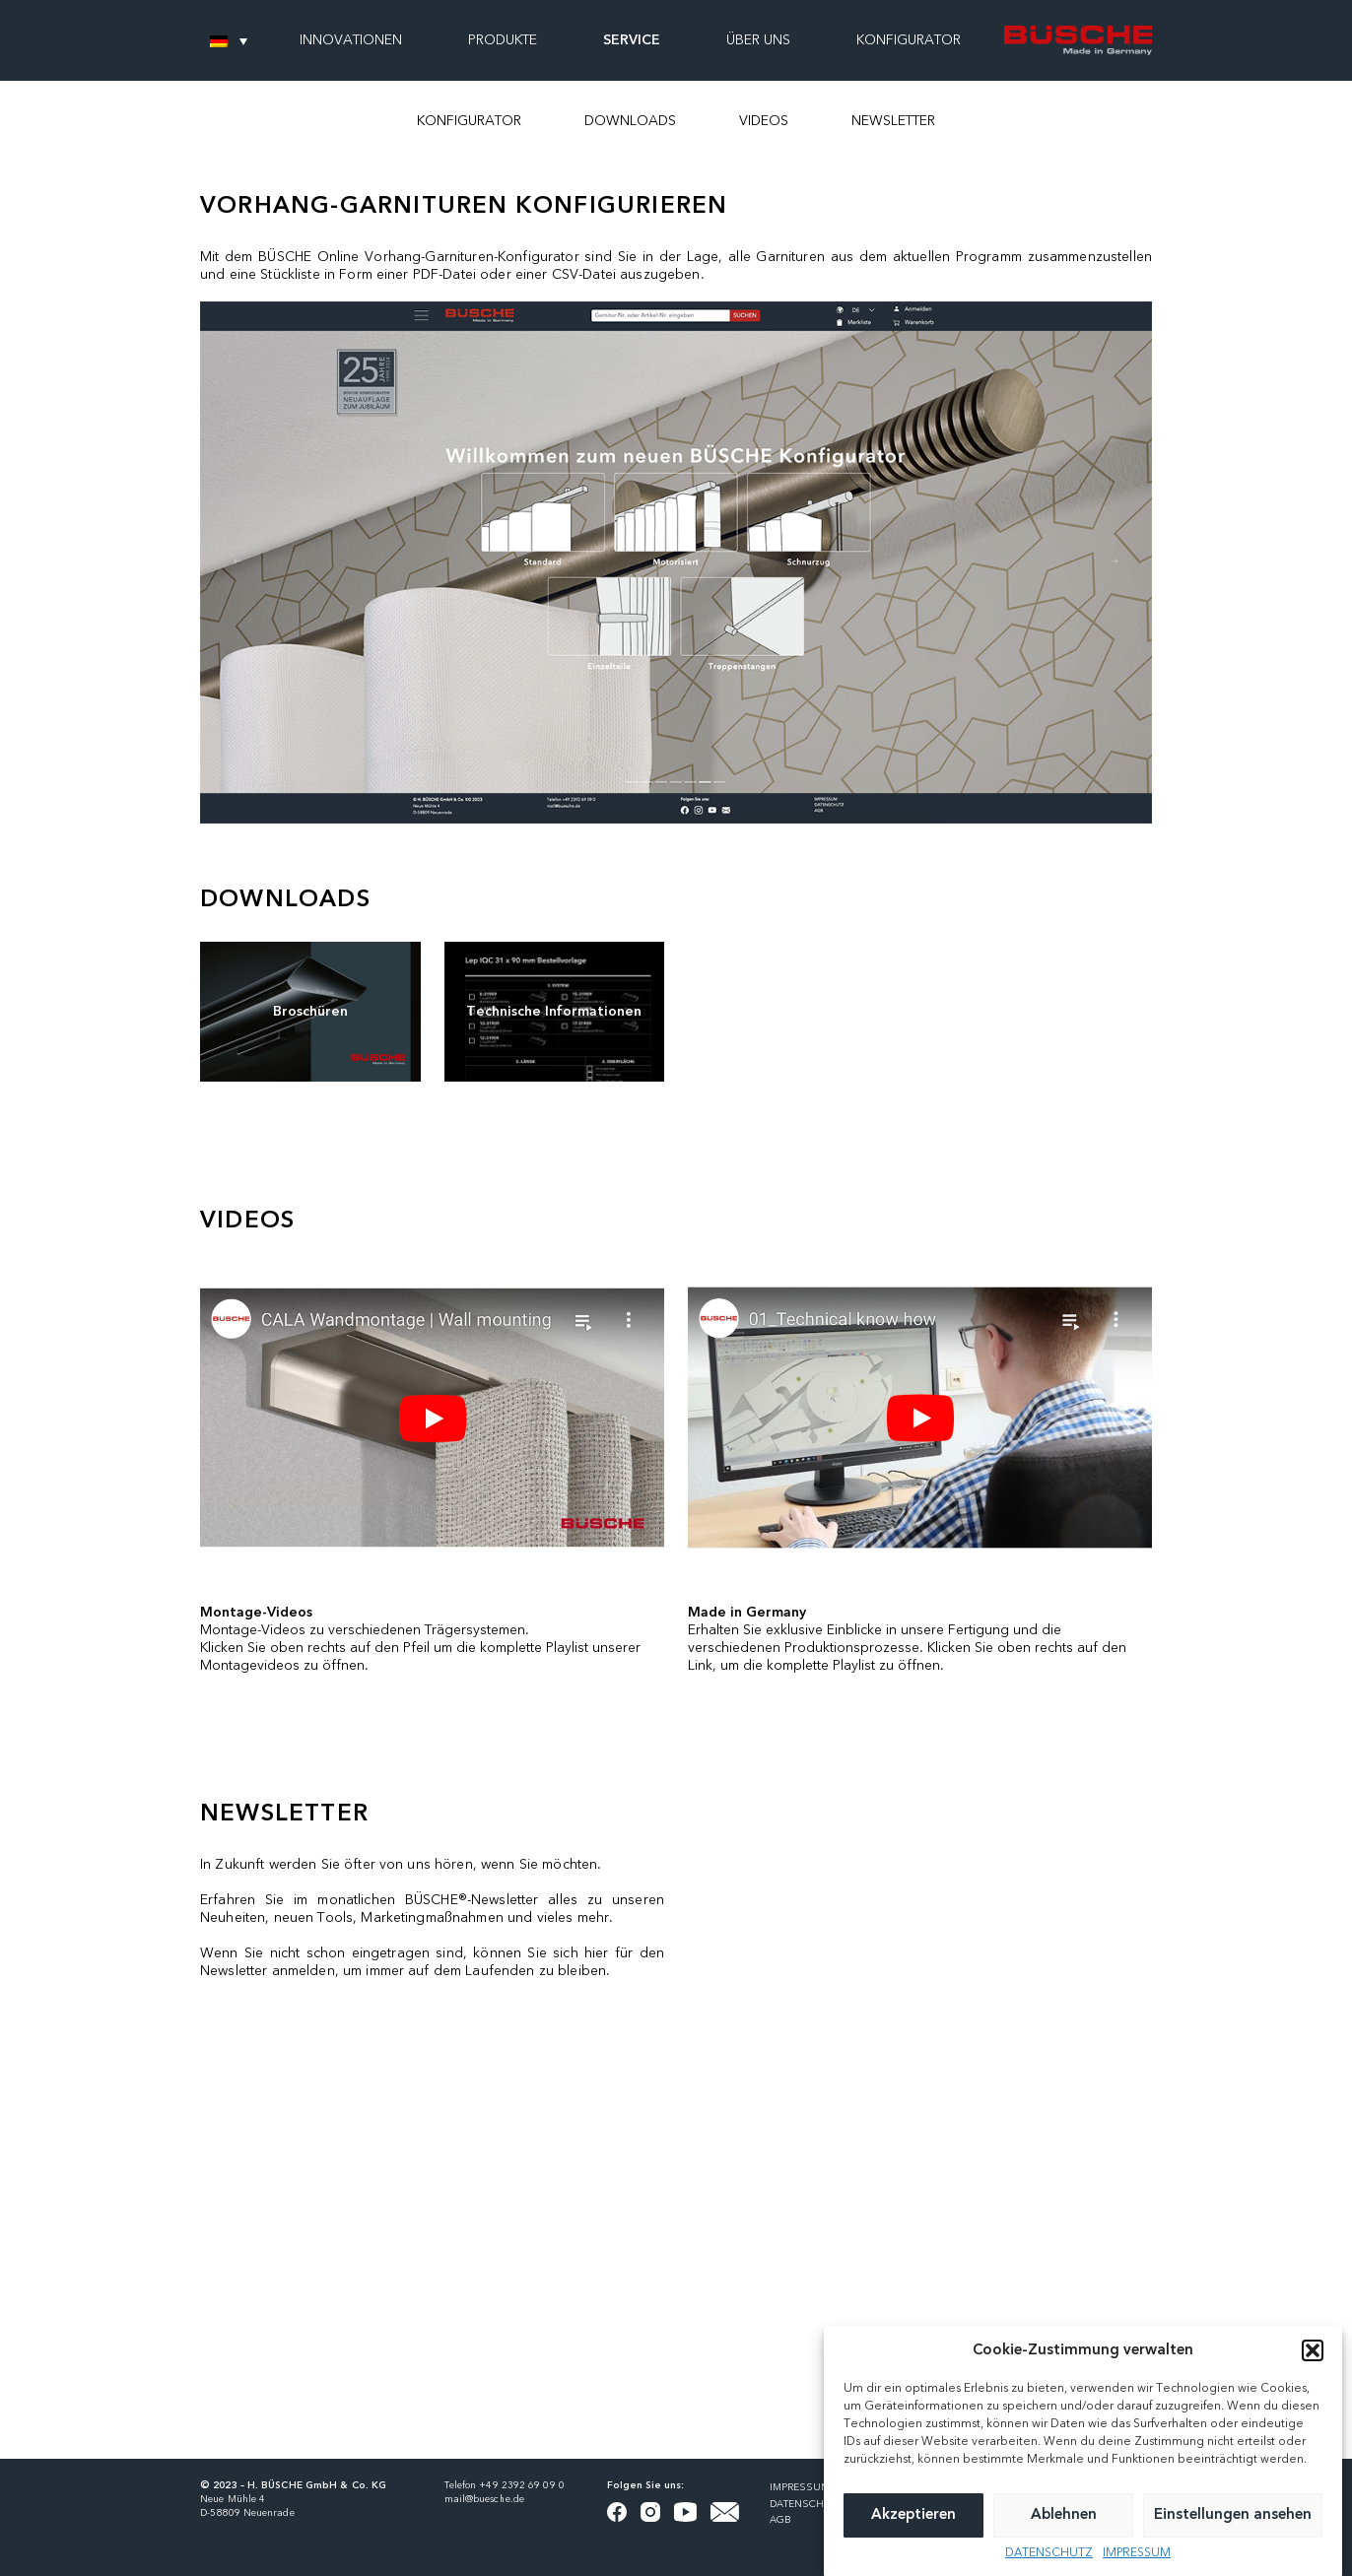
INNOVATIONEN (351, 40)
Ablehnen (1064, 2515)
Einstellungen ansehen (1233, 2515)
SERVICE (631, 40)
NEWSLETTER (893, 121)
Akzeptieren (913, 2515)
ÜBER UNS (758, 40)
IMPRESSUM (1137, 2553)
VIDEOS (763, 121)
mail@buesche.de (484, 2499)
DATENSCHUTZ (1049, 2553)
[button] (1312, 2350)
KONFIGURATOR (469, 121)
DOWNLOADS (630, 121)
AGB (780, 2520)
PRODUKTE (502, 40)
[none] (228, 40)
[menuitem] (228, 40)
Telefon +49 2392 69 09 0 (504, 2485)
